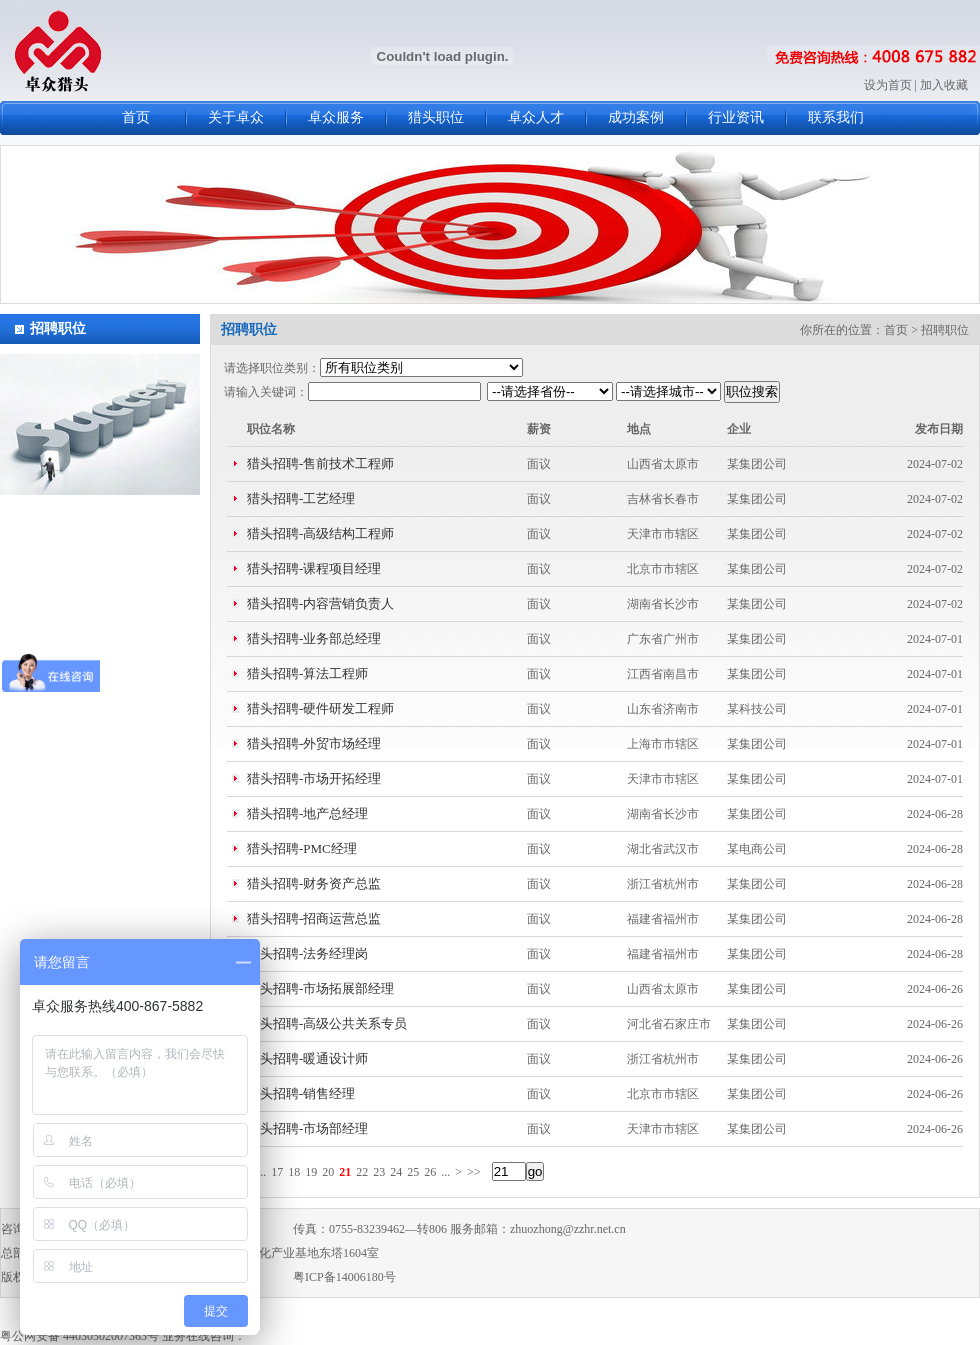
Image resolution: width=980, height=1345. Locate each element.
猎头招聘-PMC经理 (302, 848)
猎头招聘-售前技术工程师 (320, 463)
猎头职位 (436, 117)
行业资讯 (736, 117)
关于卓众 (236, 117)
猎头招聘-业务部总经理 (314, 638)
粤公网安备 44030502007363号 (79, 1336)
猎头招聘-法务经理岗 (307, 953)
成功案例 (636, 117)
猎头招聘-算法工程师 (307, 673)
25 (413, 1172)
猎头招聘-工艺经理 (301, 498)
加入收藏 (944, 85)
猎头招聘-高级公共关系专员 (327, 1023)
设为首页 (888, 85)
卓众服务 (336, 117)
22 (362, 1172)
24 (396, 1172)
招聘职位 (58, 328)
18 (294, 1172)
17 (277, 1172)
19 (311, 1172)
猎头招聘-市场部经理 (307, 1128)
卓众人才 (536, 117)
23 (379, 1172)
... (261, 1172)
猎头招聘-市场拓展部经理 (320, 988)
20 (328, 1172)
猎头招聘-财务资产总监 (314, 883)
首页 (136, 117)
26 (430, 1172)
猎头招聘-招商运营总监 (314, 918)
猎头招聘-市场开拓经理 (314, 778)
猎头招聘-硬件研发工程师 (320, 708)
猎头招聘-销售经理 (301, 1093)
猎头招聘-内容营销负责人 (320, 603)
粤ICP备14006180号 (344, 1277)
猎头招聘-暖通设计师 (307, 1058)
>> (474, 1172)
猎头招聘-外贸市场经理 (314, 743)
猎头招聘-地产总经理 (307, 813)
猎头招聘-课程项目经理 (314, 568)
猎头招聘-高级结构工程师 (320, 533)
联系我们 (836, 117)
